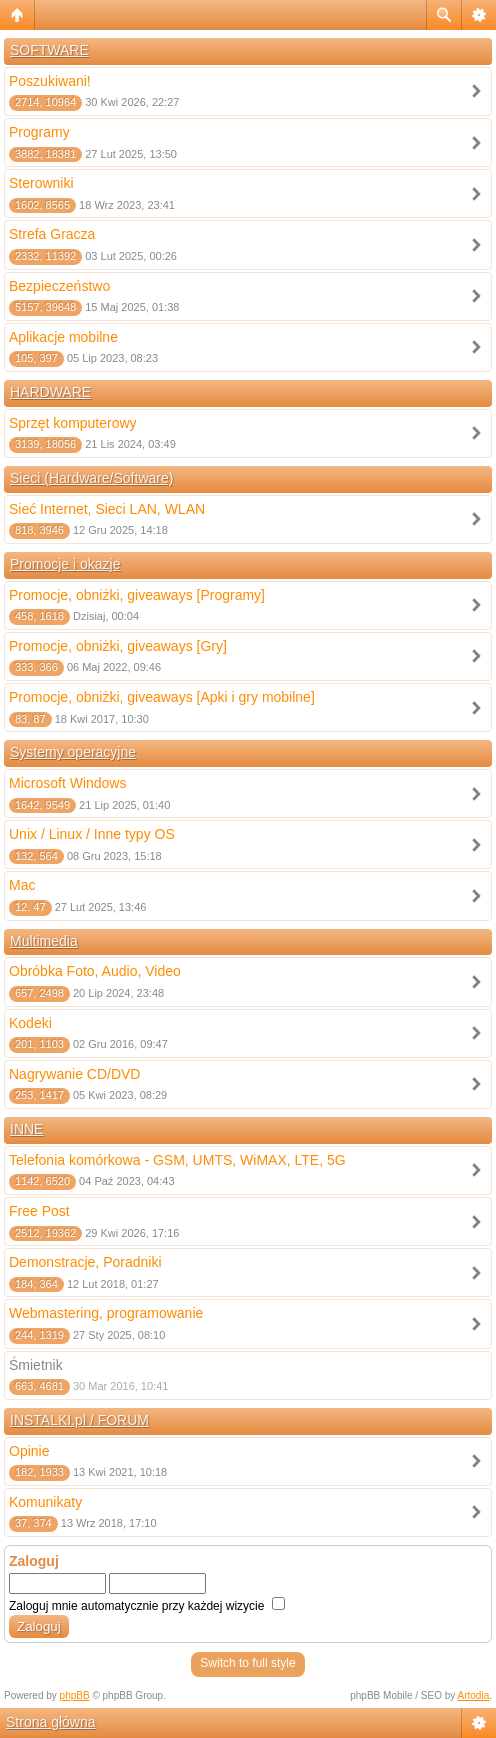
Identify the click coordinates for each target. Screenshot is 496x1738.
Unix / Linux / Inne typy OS (92, 834)
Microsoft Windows (67, 783)
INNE (26, 1129)
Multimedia (44, 941)
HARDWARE (50, 392)
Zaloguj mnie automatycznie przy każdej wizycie (147, 1606)
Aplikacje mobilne (63, 337)
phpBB (75, 1695)
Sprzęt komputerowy (73, 423)
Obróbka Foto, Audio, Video (95, 971)
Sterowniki (41, 183)
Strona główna (51, 1722)
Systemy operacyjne (73, 752)
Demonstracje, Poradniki (85, 1262)
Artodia (474, 1695)
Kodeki (30, 1023)
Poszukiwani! (50, 81)
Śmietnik (36, 1365)
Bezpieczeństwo (59, 286)
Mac (22, 885)
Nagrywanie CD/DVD (74, 1074)
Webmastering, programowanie (106, 1313)
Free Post (39, 1211)
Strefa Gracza (52, 234)
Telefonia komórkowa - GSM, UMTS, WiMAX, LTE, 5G (177, 1160)
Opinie (29, 1451)
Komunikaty (45, 1502)
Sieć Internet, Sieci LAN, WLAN (107, 509)
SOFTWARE (49, 50)
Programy (39, 132)
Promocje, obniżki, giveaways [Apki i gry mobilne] (162, 697)
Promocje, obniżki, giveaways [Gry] (118, 646)
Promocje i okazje (65, 564)
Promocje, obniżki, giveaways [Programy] (137, 595)
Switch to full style (247, 1663)
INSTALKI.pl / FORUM (79, 1420)
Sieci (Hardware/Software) (91, 478)
